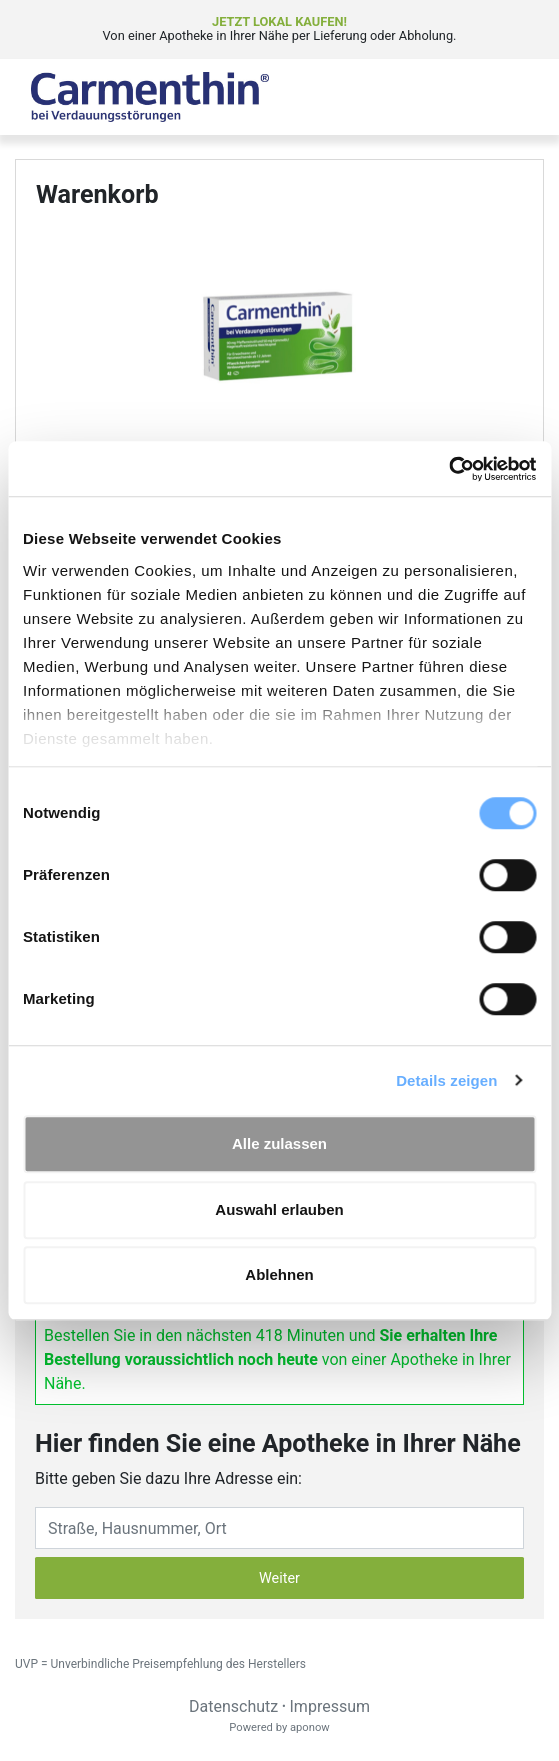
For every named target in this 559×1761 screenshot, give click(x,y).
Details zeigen (446, 1080)
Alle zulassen (279, 1143)
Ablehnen (279, 1274)
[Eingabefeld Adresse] (279, 1528)
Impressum (330, 1706)
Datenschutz (233, 1706)
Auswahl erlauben (279, 1209)
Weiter (279, 1578)
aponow (310, 1727)
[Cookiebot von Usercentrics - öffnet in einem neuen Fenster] (448, 469)
